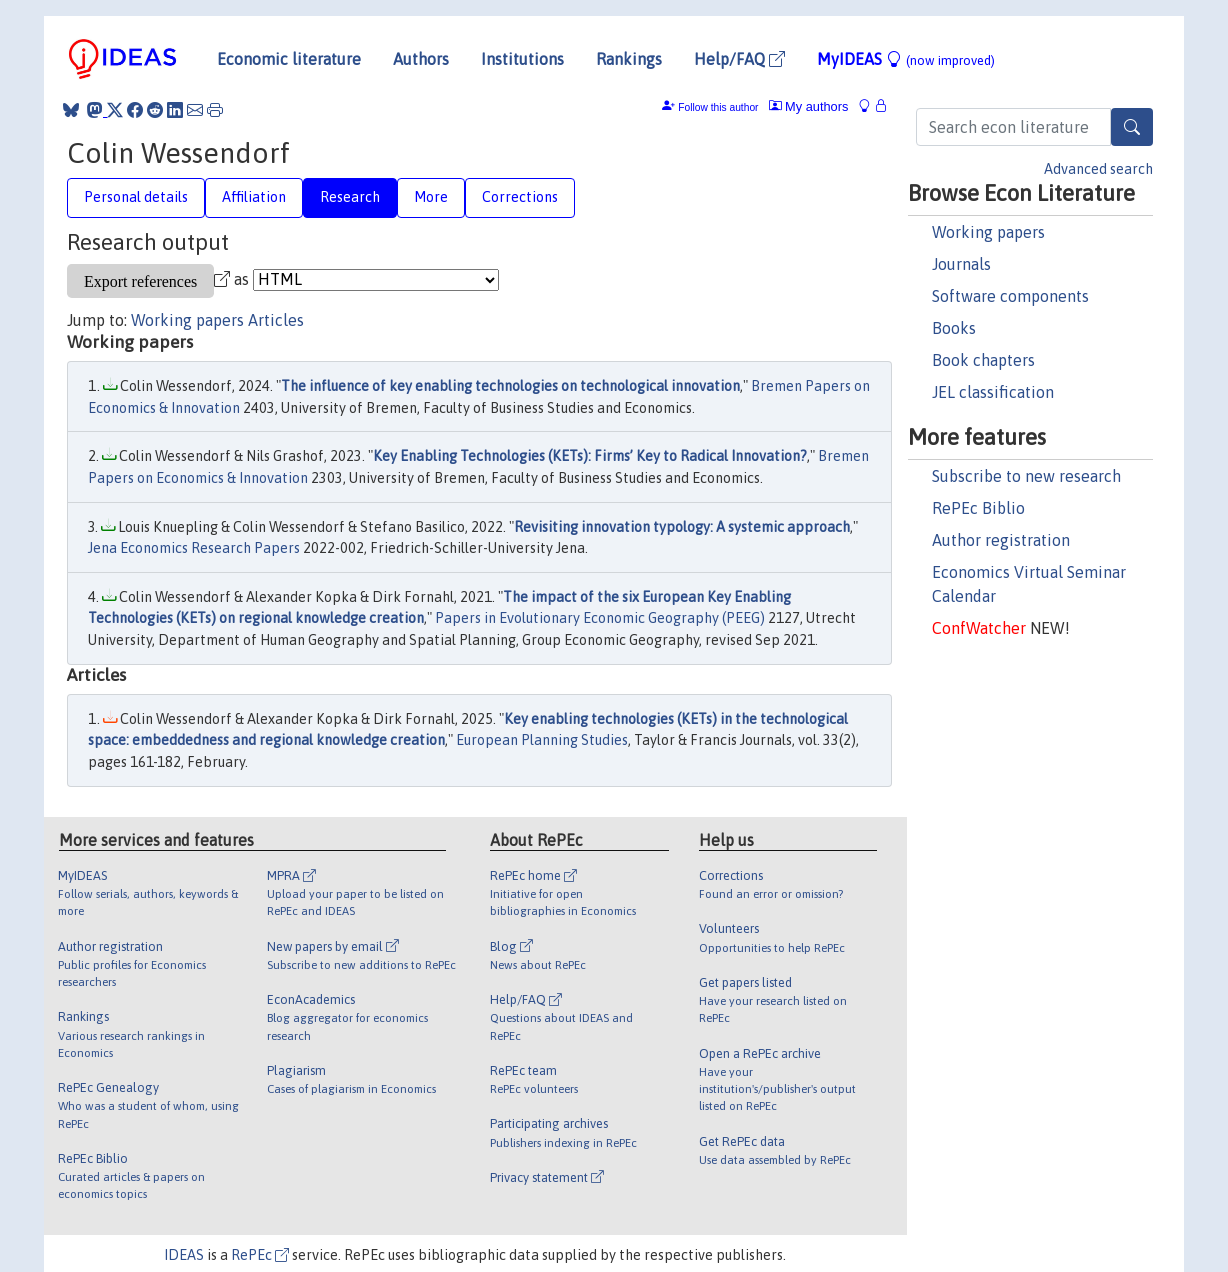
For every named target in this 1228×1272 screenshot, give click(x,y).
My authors (809, 106)
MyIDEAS (906, 59)
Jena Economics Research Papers (194, 548)
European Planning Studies (542, 740)
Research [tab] (350, 197)
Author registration (1001, 540)
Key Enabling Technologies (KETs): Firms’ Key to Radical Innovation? (590, 456)
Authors (421, 59)
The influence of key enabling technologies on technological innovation (510, 386)
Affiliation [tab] (254, 197)
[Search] (1132, 127)
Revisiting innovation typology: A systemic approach (682, 527)
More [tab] (431, 197)
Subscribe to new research (1026, 476)
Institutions (522, 59)
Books (954, 328)
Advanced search (1098, 169)
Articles (276, 320)
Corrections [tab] (520, 197)
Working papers (988, 232)
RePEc (260, 1255)
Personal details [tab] (136, 197)
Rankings (629, 59)
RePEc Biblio (978, 508)
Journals (961, 264)
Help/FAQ (739, 59)
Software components (1010, 296)
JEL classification (993, 392)
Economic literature (289, 59)
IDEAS (184, 1255)
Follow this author (718, 107)
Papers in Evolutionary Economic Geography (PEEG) (600, 618)
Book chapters (983, 360)
